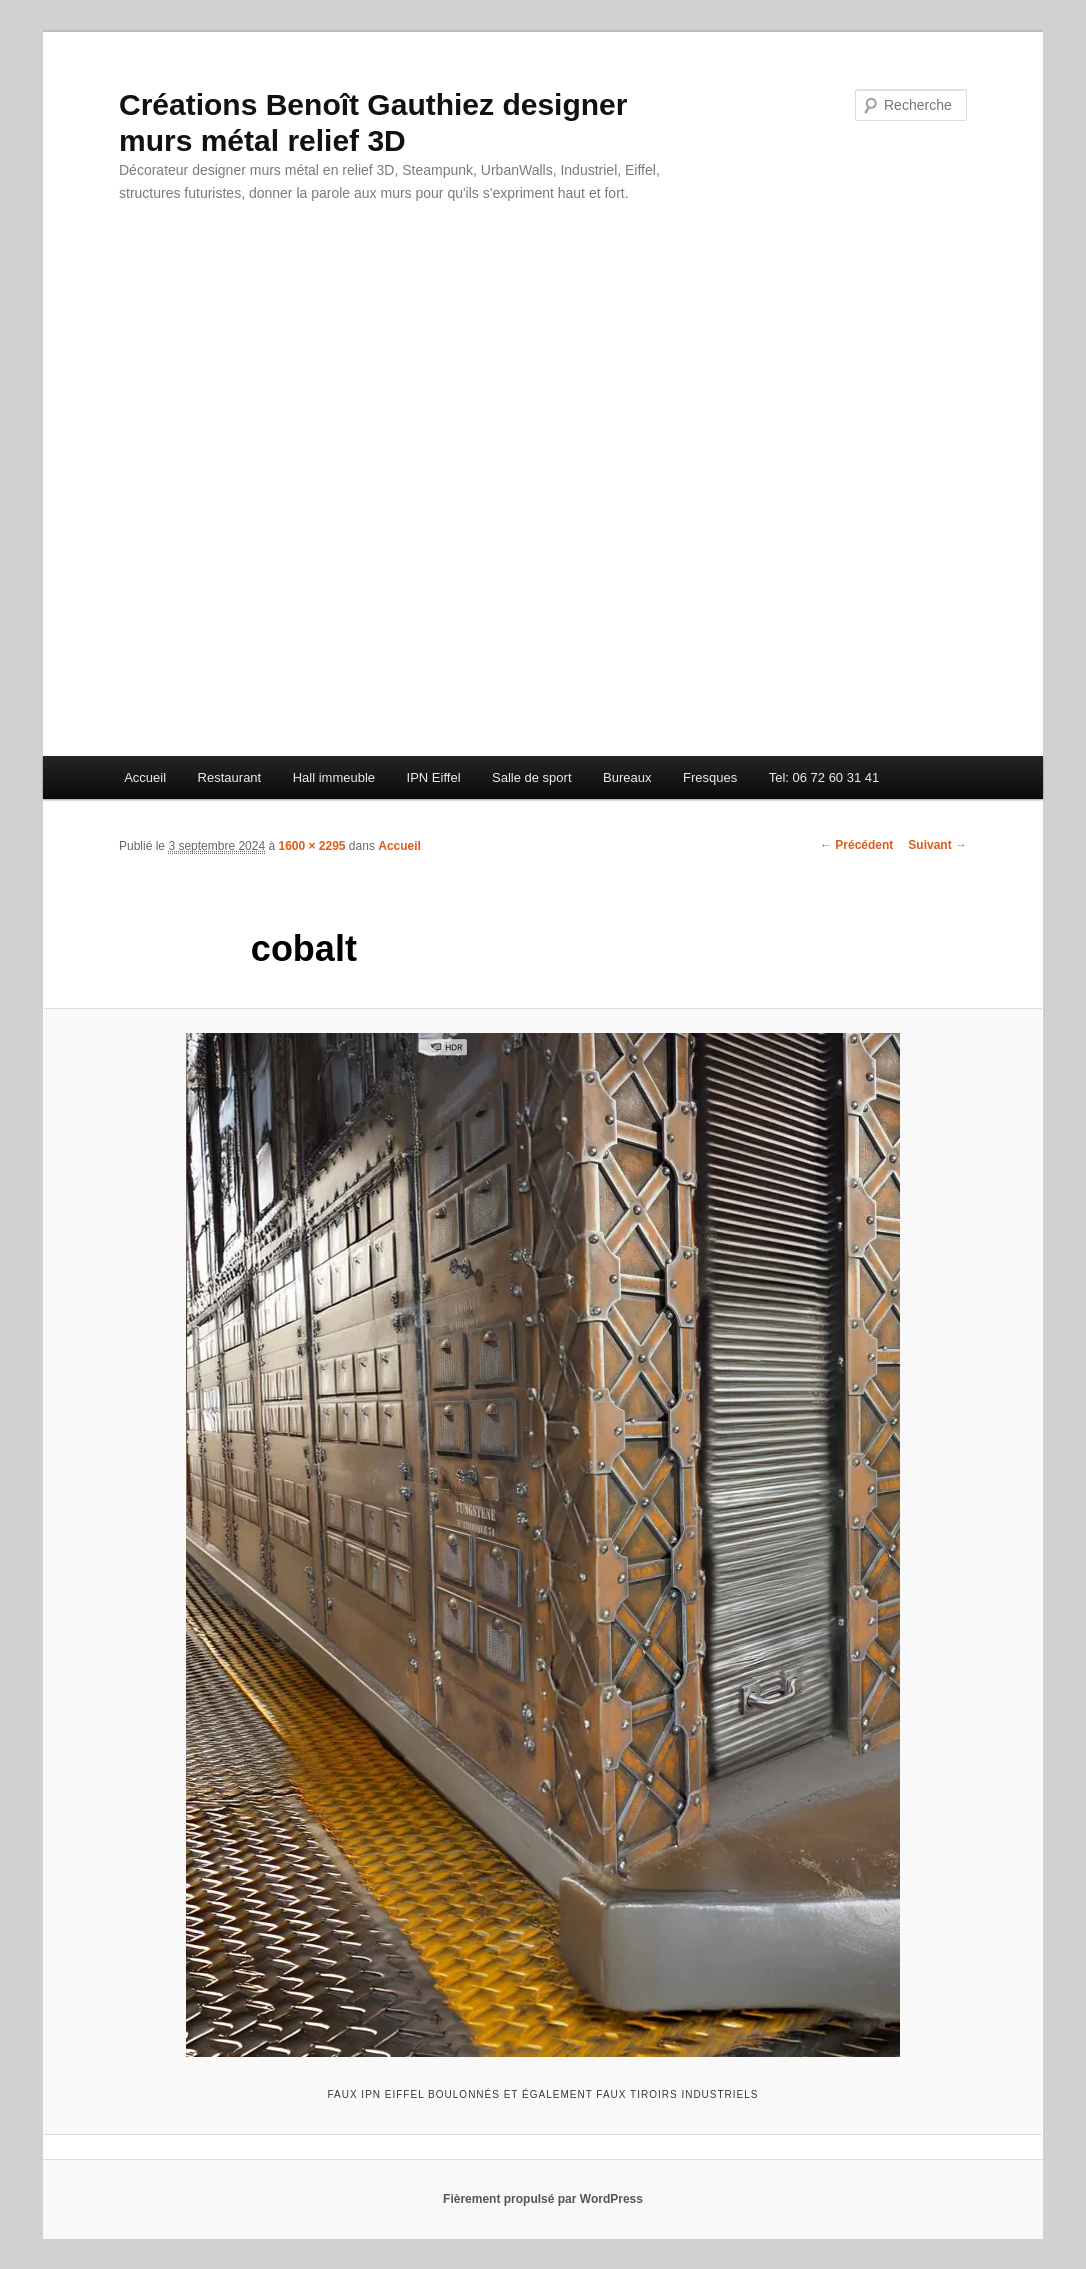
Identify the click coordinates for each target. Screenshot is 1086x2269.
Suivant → (937, 845)
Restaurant (230, 777)
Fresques (710, 777)
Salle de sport (532, 777)
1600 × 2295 (311, 846)
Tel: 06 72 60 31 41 (824, 777)
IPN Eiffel (434, 777)
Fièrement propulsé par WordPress (543, 2199)
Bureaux (627, 777)
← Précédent (856, 845)
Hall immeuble (334, 777)
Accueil (145, 777)
